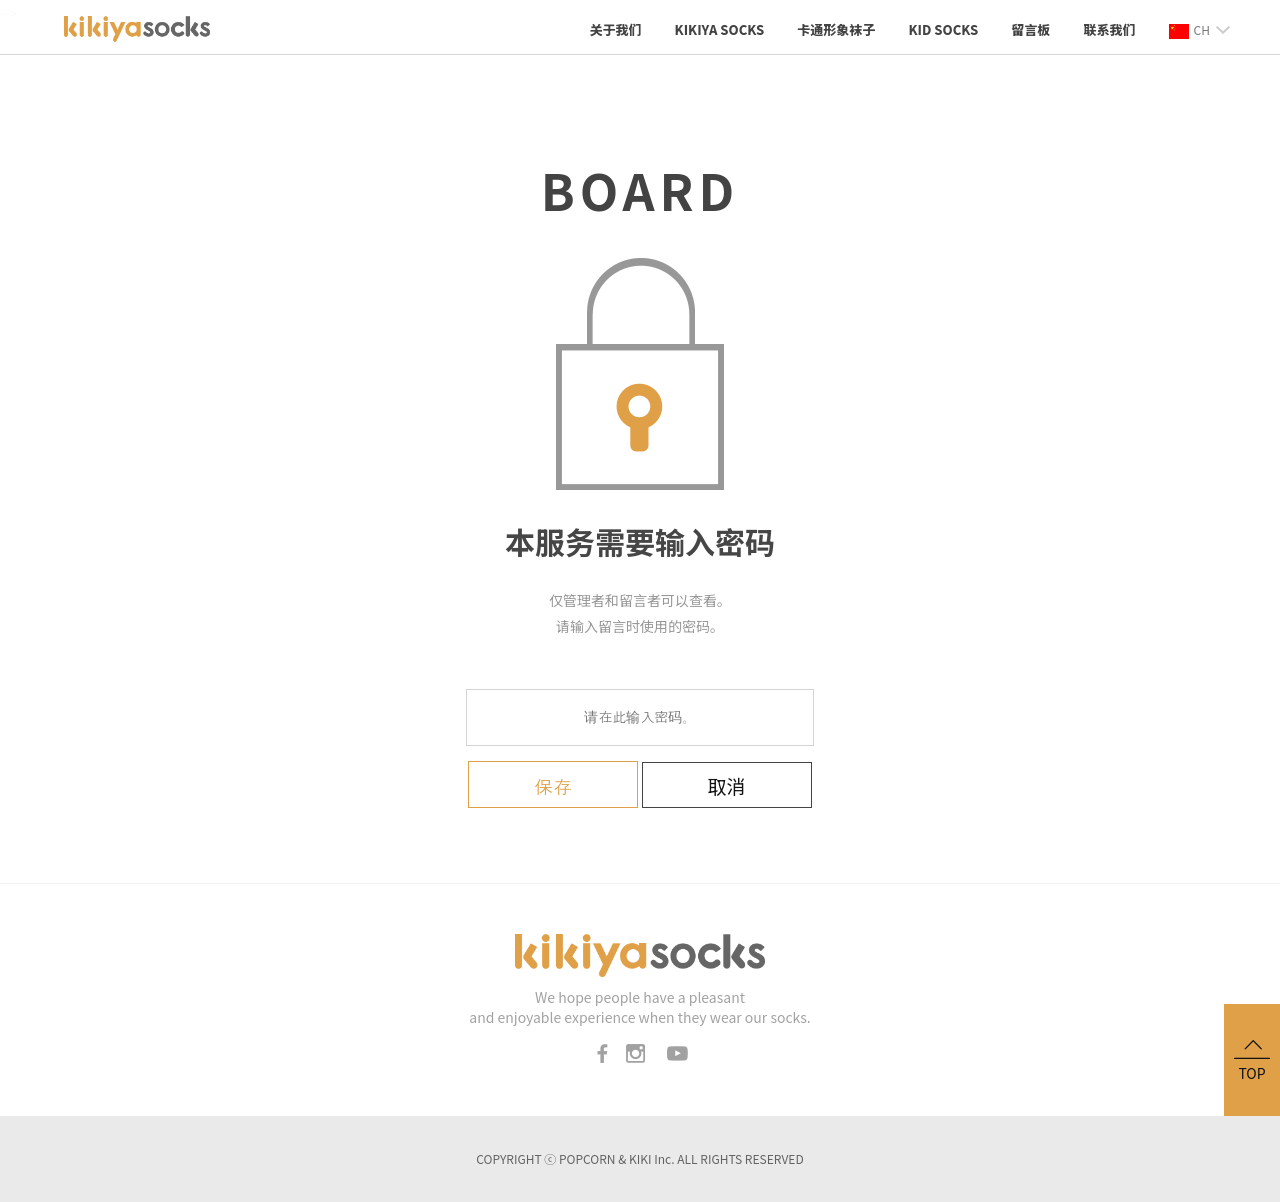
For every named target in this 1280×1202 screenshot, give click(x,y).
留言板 (1030, 29)
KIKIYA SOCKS (720, 29)
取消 (727, 785)
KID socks (943, 29)
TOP (1252, 1058)
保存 (553, 787)
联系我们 (1109, 29)
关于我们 (615, 29)
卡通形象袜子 (836, 29)
